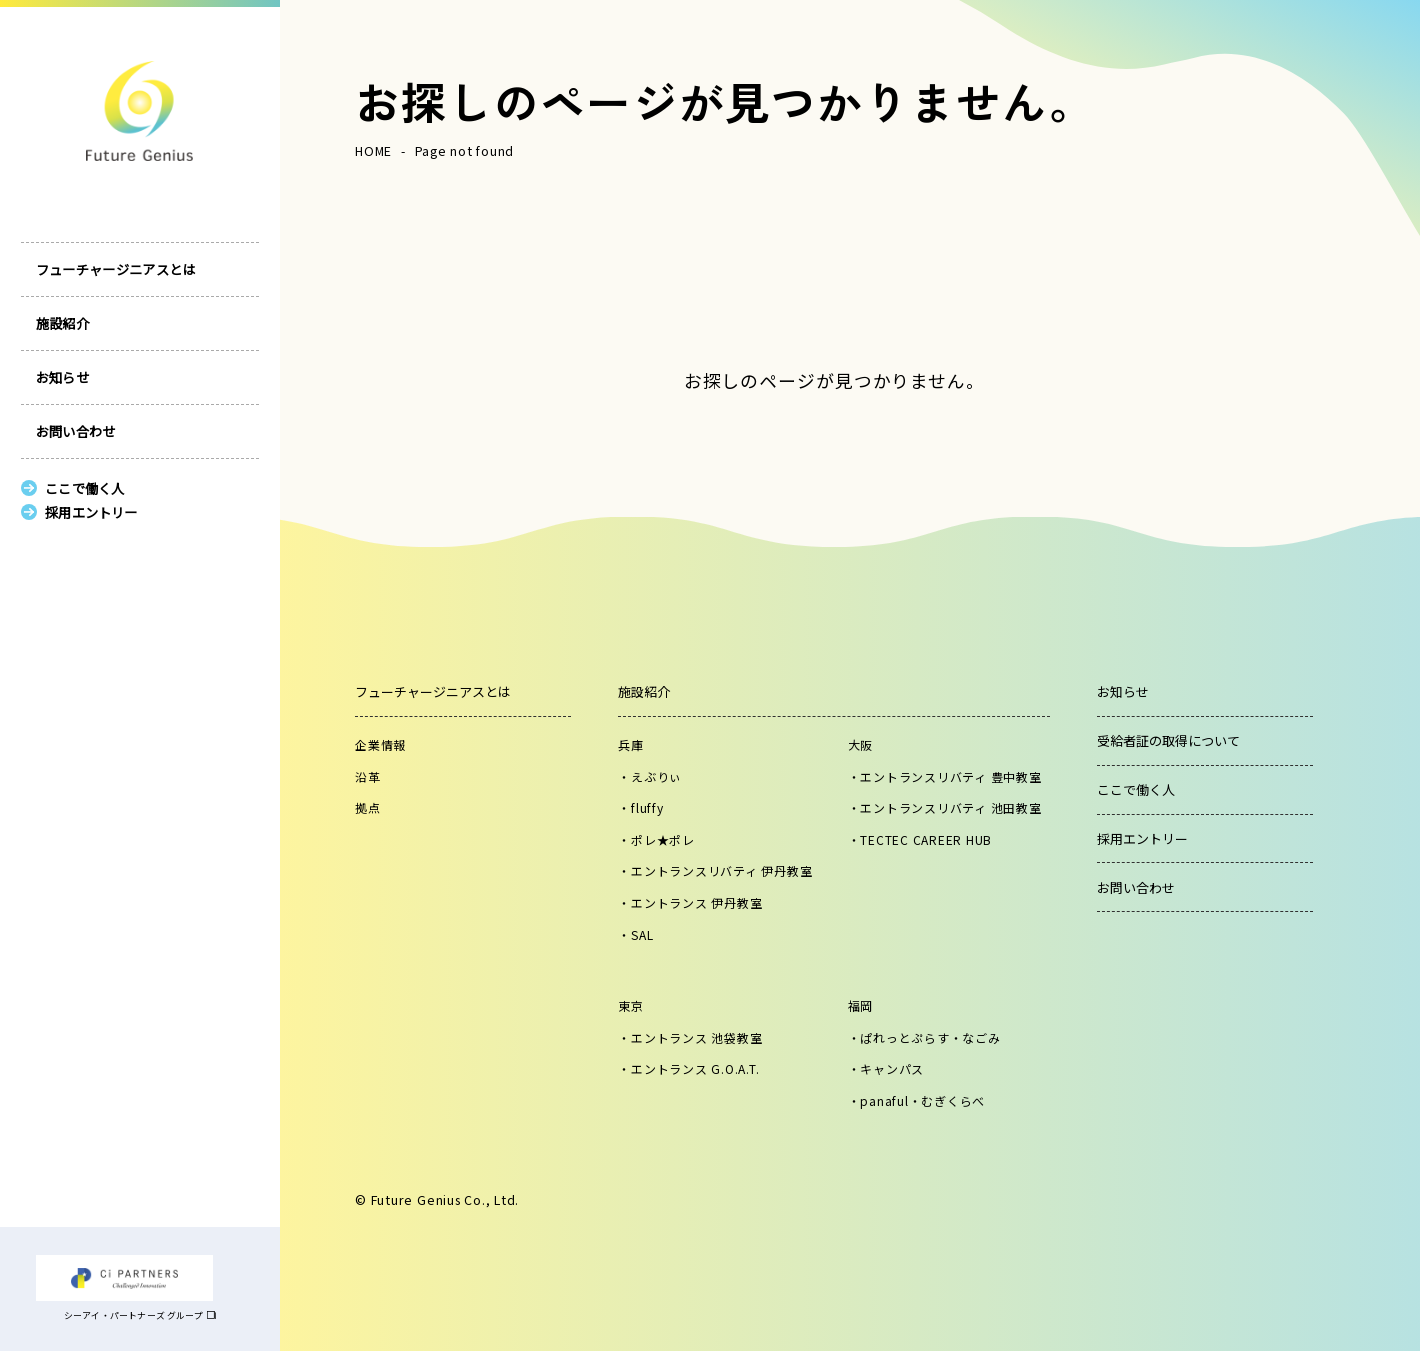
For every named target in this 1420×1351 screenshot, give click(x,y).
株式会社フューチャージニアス (124, 111)
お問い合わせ (76, 452)
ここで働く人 (1136, 789)
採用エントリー (1142, 838)
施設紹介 (62, 344)
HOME (373, 151)
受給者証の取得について (1168, 740)
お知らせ (62, 398)
